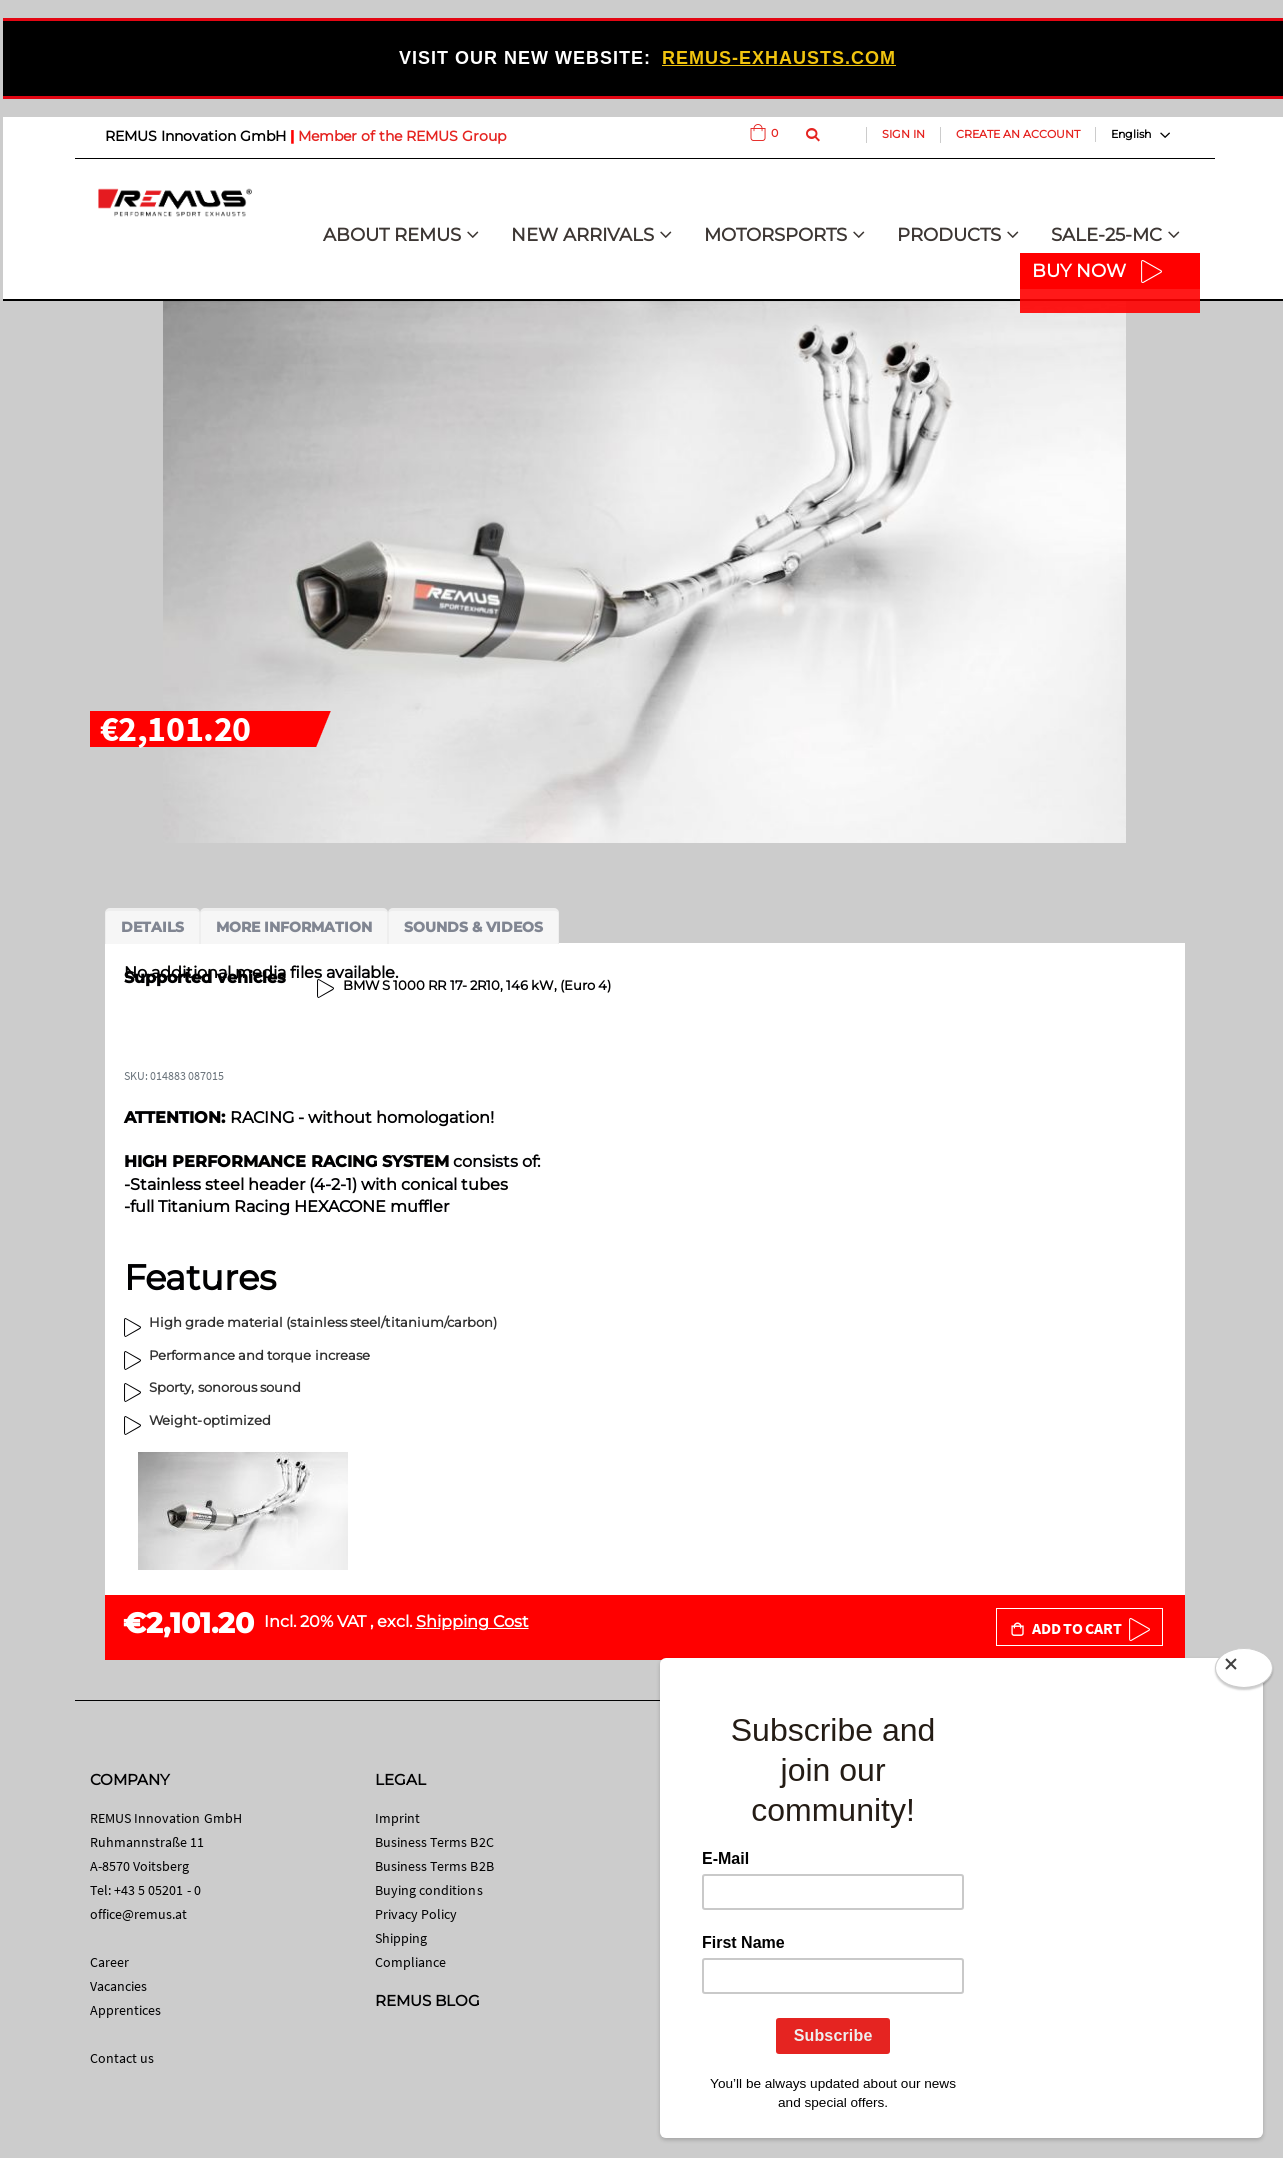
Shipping (401, 1938)
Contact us (122, 2058)
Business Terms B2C (434, 1842)
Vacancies (119, 1986)
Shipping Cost (472, 1621)
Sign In (903, 134)
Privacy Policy (416, 1914)
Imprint (397, 1818)
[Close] (1244, 1672)
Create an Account (1018, 134)
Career (109, 1962)
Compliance (411, 1962)
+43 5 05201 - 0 (157, 1890)
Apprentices (126, 2010)
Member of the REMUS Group (402, 136)
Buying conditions (429, 1890)
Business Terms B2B (434, 1866)
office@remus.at (139, 1914)
